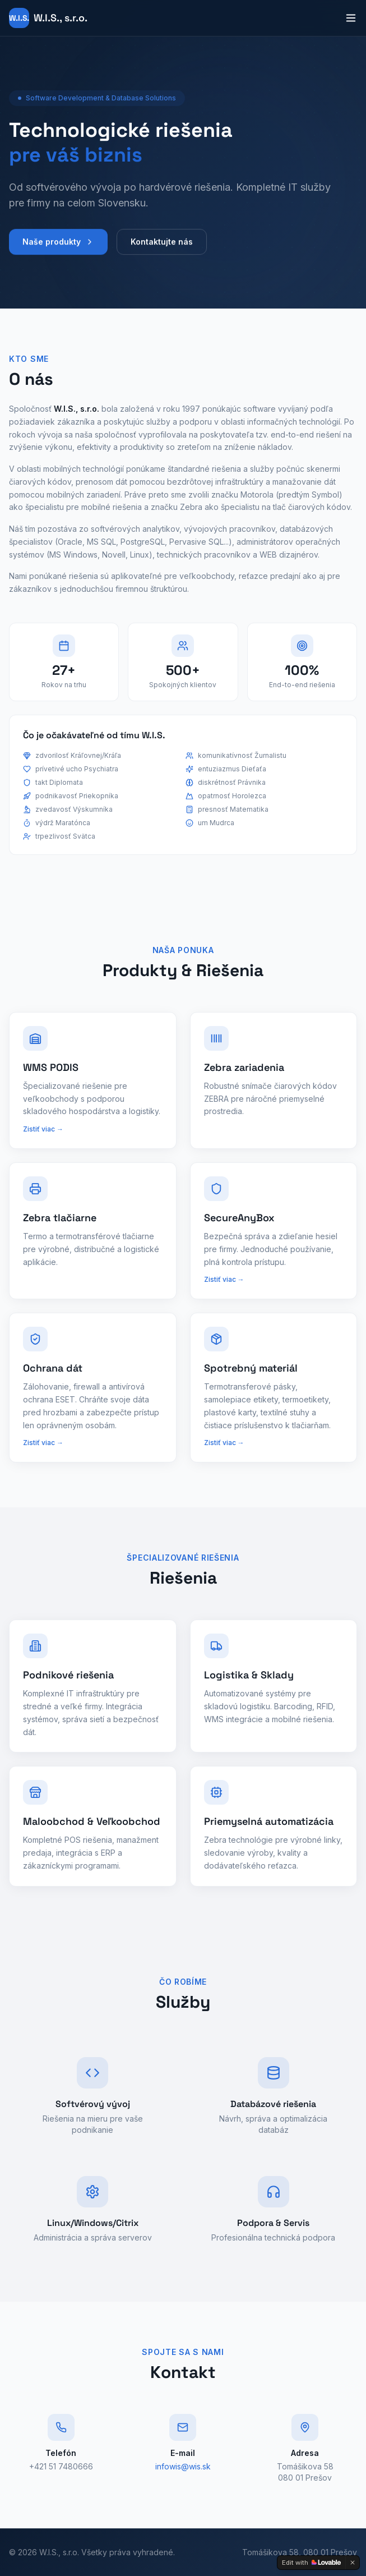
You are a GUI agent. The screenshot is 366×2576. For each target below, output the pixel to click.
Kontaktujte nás (162, 249)
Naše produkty (58, 249)
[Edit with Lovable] (311, 2562)
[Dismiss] (352, 2562)
